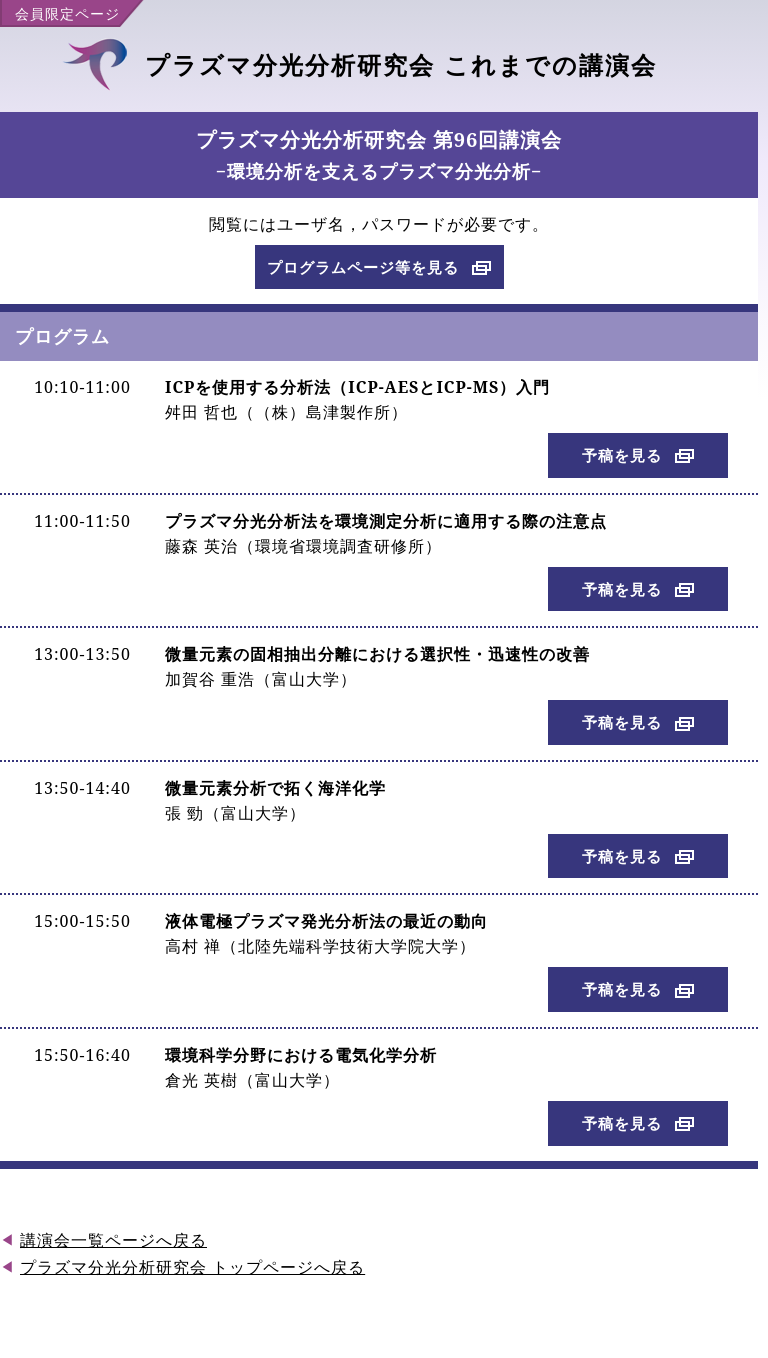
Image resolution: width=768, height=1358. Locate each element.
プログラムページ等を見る (363, 267)
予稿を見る (622, 455)
